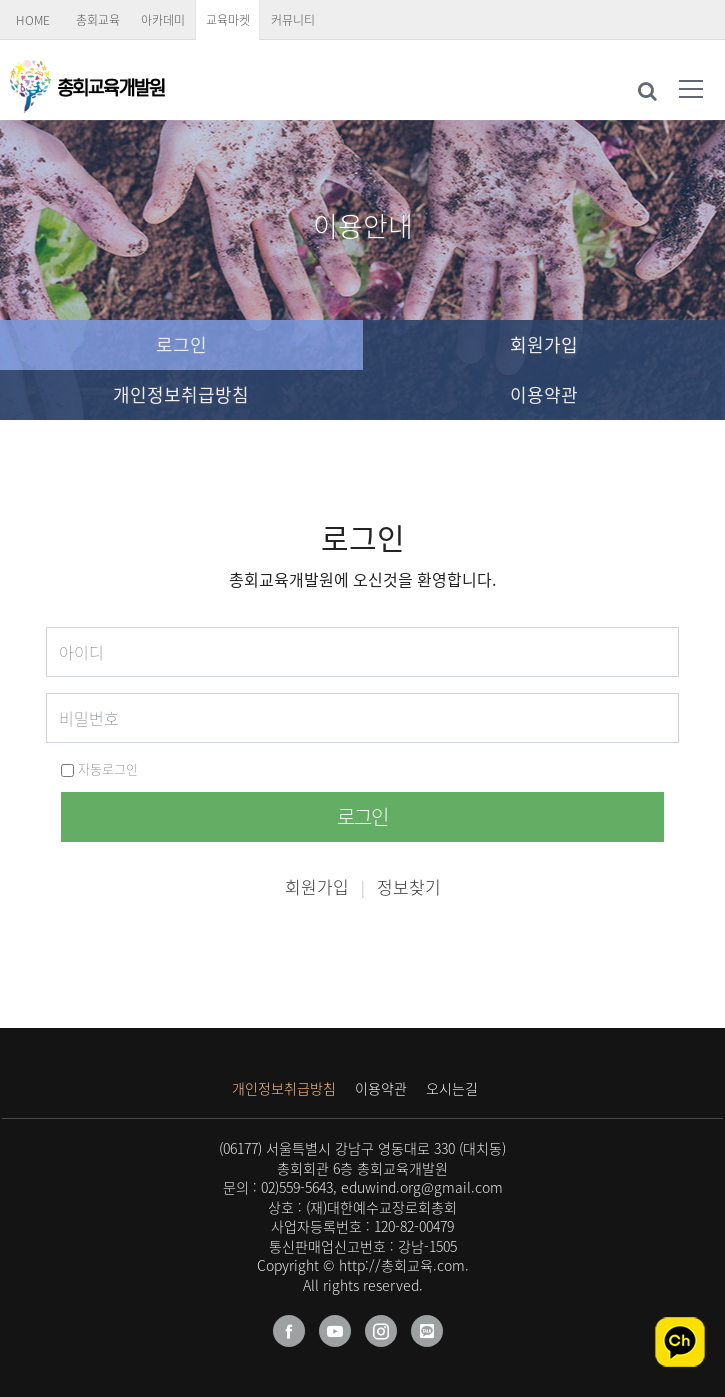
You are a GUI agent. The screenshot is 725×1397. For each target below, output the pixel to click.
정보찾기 (409, 886)
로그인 (181, 344)
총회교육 (98, 20)
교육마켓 (228, 20)
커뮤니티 (293, 20)
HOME (33, 20)
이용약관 (544, 394)
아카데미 (163, 20)
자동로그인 (99, 768)
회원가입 (544, 344)
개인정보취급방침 (181, 394)
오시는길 (452, 1088)
